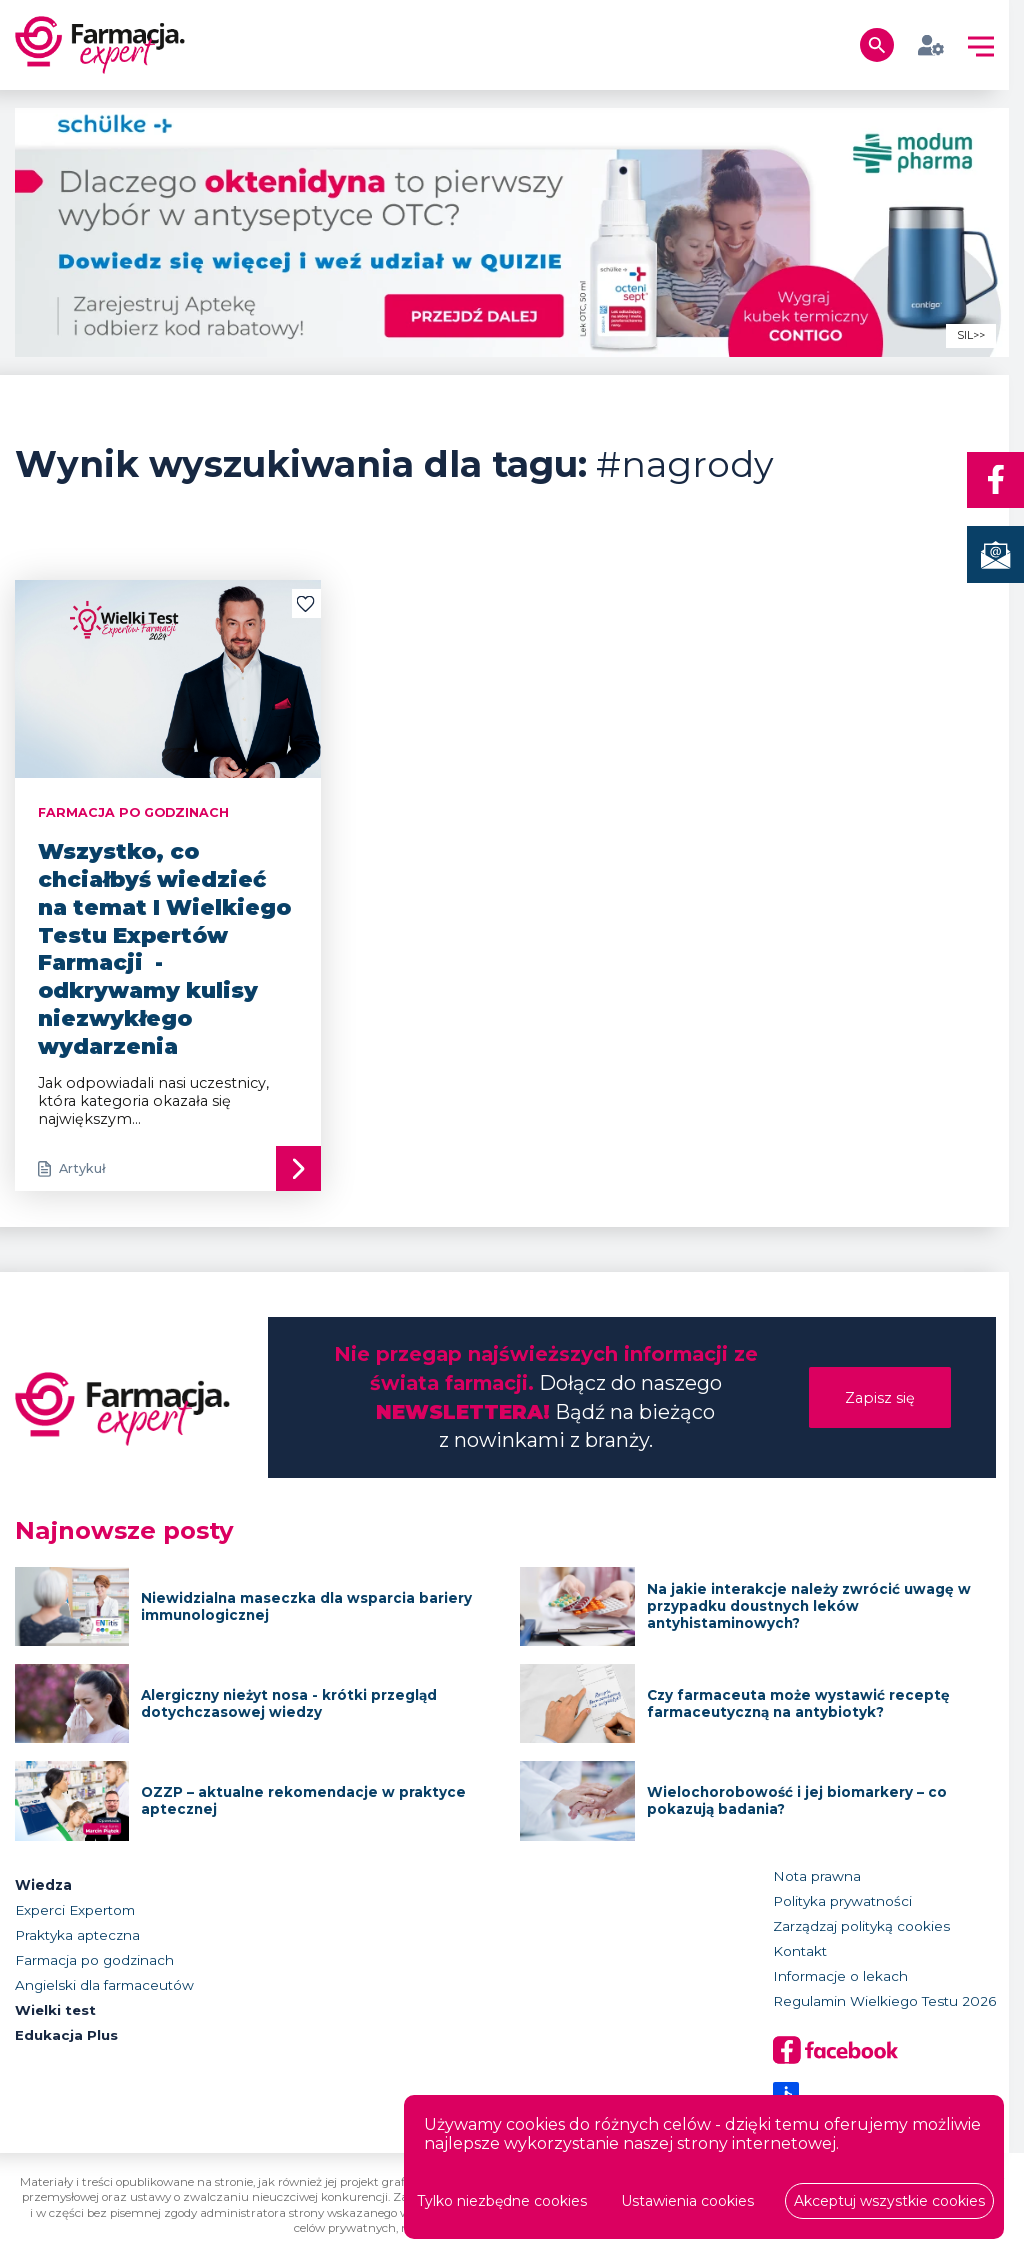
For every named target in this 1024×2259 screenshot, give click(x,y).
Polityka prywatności (842, 1901)
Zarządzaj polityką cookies (861, 1926)
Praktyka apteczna (77, 1935)
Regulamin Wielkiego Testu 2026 (884, 2001)
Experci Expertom (75, 1910)
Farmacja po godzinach (94, 1960)
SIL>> (971, 335)
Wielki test (56, 2010)
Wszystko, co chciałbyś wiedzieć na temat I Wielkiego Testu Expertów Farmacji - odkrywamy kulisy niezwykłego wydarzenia (164, 948)
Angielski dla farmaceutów (104, 1985)
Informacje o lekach (840, 1976)
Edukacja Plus (66, 2035)
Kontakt (800, 1951)
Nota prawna (817, 1876)
